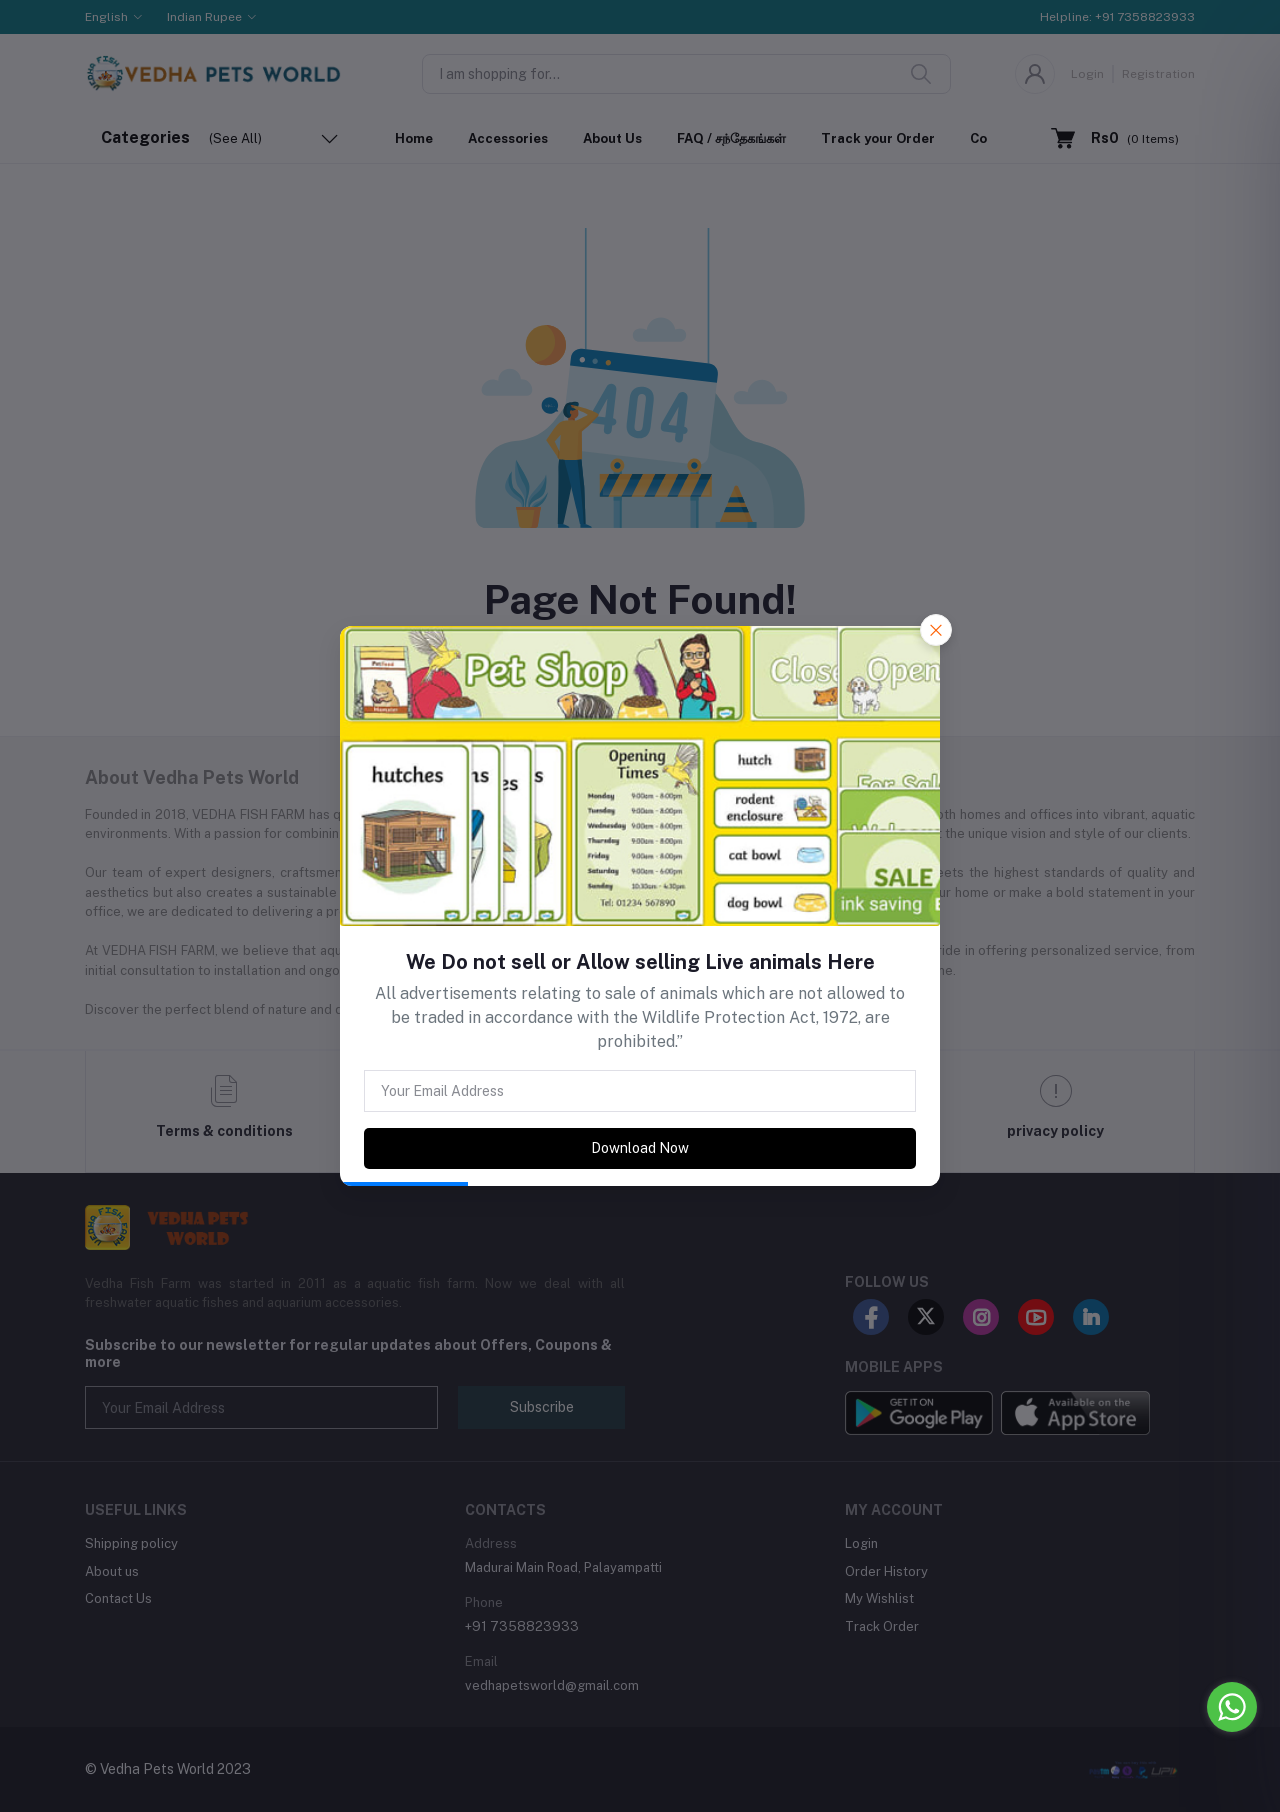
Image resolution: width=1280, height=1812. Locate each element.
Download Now (640, 1148)
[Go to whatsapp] (1232, 1707)
